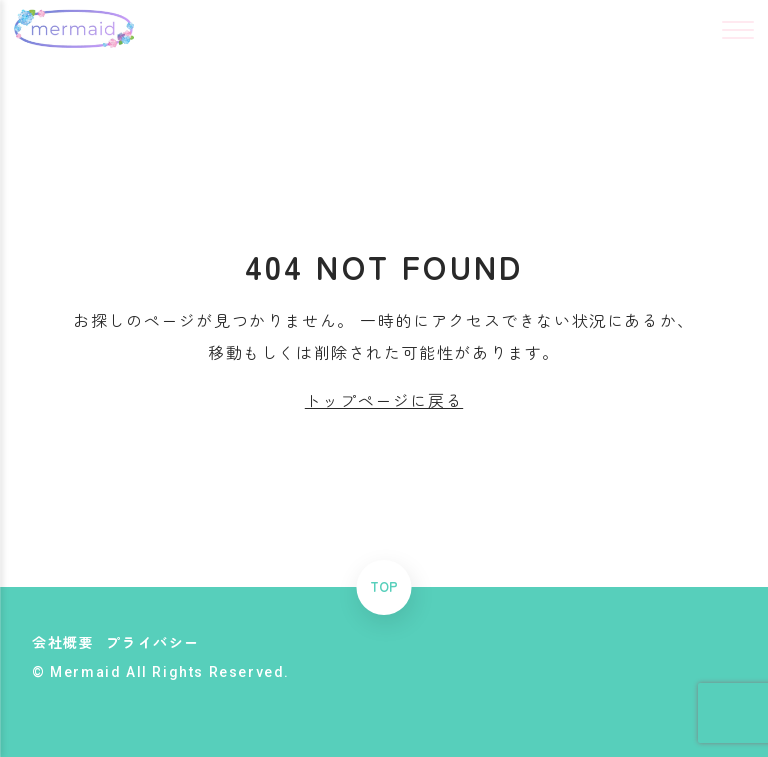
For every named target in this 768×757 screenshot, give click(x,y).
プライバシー (153, 642)
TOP (384, 587)
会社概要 (63, 642)
